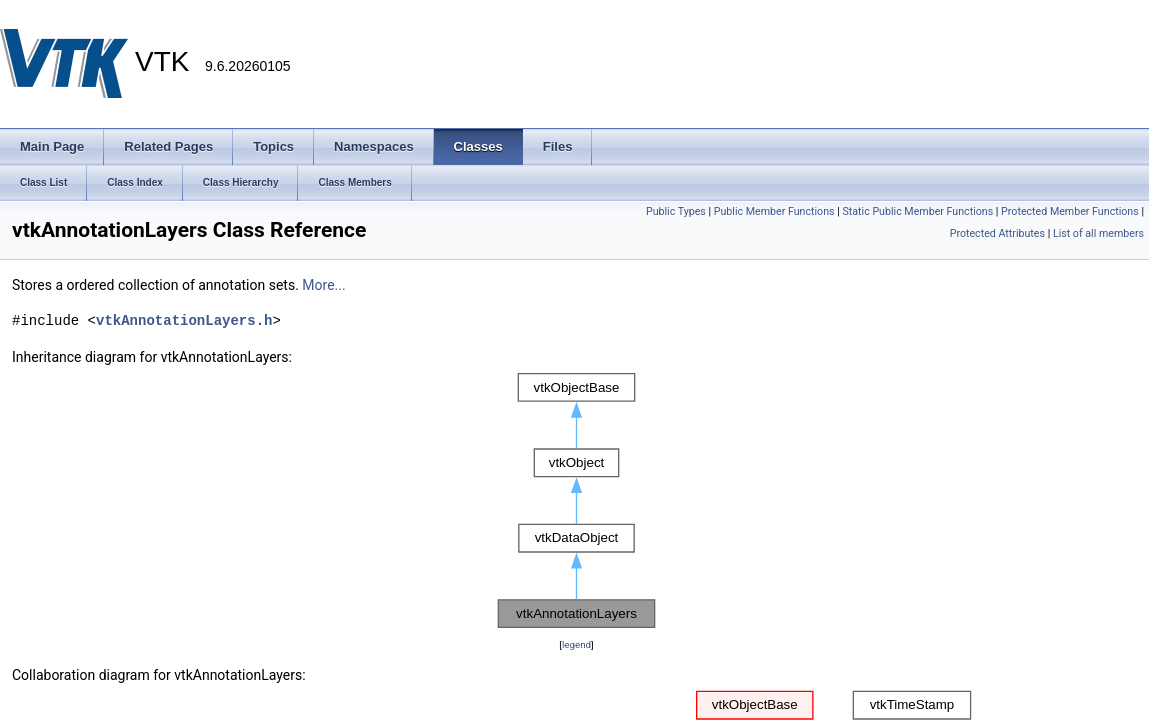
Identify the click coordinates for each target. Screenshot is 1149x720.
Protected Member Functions (1070, 211)
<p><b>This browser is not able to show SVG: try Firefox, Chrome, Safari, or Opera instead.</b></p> (576, 501)
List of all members (1098, 233)
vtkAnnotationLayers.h (184, 320)
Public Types (676, 211)
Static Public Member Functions (917, 211)
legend (576, 644)
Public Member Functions (774, 211)
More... (323, 285)
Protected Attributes (997, 233)
